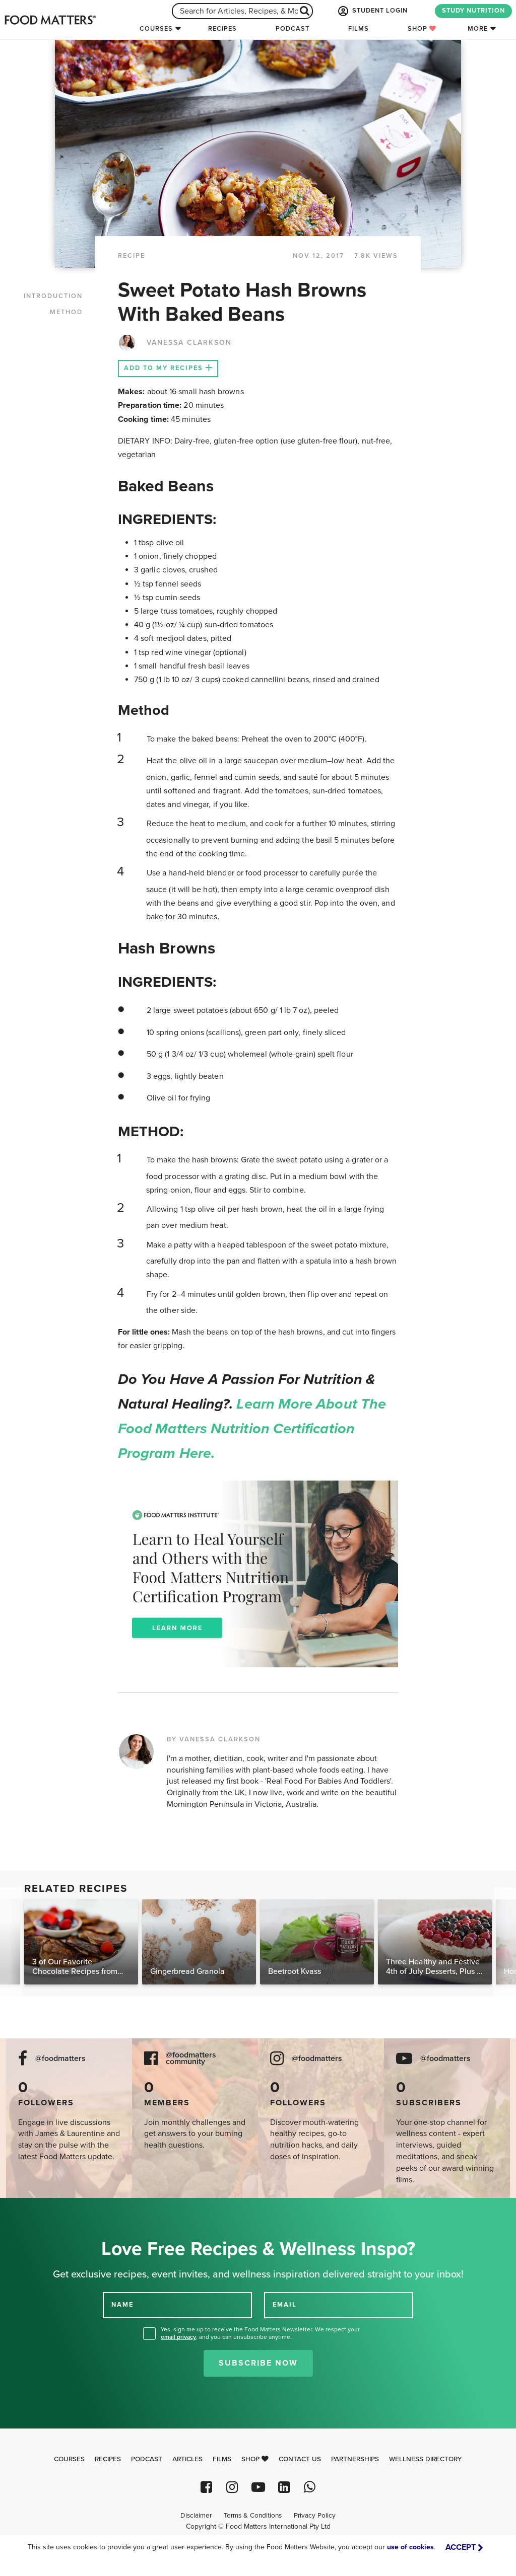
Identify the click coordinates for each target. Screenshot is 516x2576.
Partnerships (355, 2459)
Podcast (292, 29)
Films (358, 29)
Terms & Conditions (253, 2516)
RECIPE (131, 256)
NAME (122, 2305)
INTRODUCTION (53, 296)
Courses (156, 29)
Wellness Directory (425, 2459)
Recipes (222, 29)
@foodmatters (60, 2058)
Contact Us (300, 2459)
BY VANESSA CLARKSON (214, 1739)
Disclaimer (196, 2516)
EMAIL (285, 2305)
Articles (187, 2459)
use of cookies (410, 2547)
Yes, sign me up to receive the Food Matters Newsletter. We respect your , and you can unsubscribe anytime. (260, 2333)
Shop (422, 29)
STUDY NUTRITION (473, 11)
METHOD (66, 312)
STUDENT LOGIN (372, 11)
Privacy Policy (315, 2516)
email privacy (178, 2336)
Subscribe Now (258, 2363)
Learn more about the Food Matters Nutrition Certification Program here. (252, 1428)
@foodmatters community (191, 2058)
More (478, 29)
